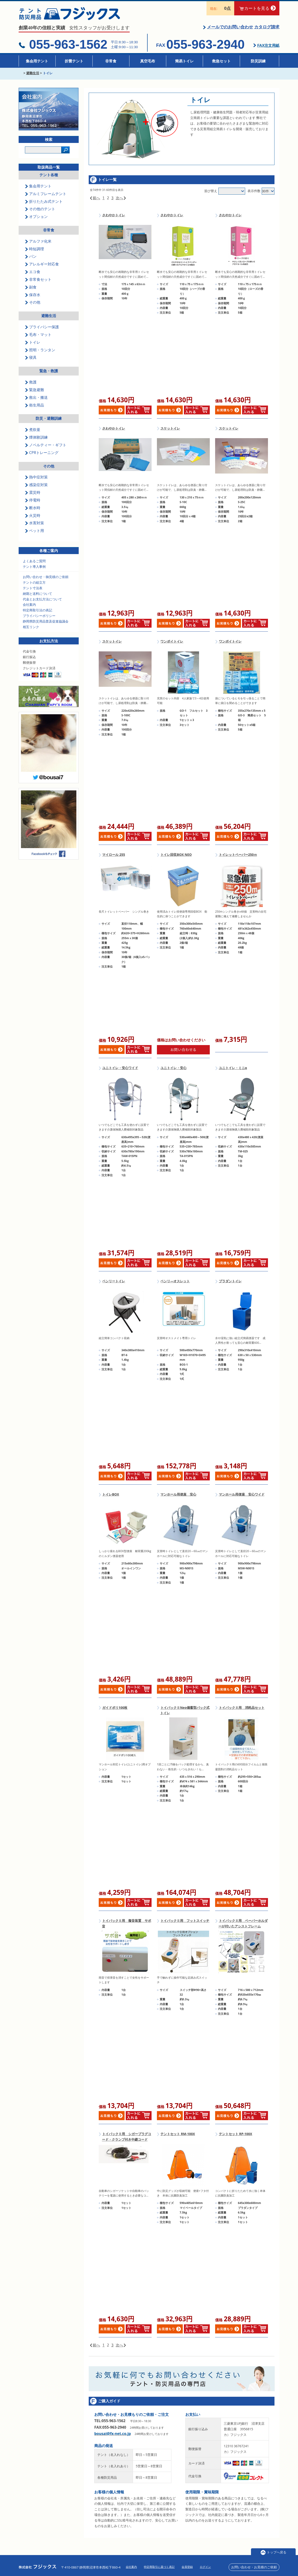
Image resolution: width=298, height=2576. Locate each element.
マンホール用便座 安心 (178, 1494)
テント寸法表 (32, 588)
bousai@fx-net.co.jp (112, 2433)
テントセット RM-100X (177, 2134)
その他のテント (40, 209)
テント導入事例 (34, 567)
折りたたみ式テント (44, 201)
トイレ (32, 342)
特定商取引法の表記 (37, 610)
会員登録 (187, 2567)
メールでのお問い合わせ (230, 27)
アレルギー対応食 (42, 264)
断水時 (32, 508)
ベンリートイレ (113, 1281)
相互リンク (31, 627)
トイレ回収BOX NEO (176, 855)
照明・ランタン (40, 350)
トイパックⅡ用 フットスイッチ (184, 1921)
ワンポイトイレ (171, 642)
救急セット (221, 61)
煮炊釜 (32, 430)
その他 (32, 302)
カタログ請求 (266, 27)
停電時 (32, 500)
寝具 (31, 357)
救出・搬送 (36, 397)
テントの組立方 (34, 583)
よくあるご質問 (34, 561)
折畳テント (74, 61)
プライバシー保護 (42, 327)
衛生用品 (34, 405)
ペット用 (34, 531)
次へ (119, 198)
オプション (36, 217)
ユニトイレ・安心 (173, 1068)
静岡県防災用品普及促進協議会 (45, 621)
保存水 (32, 295)
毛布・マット (38, 335)
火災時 (32, 515)
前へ (96, 198)
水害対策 (34, 523)
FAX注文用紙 (268, 46)
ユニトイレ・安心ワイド (120, 1068)
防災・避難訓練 (49, 418)
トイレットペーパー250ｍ (238, 855)
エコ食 (32, 272)
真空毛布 (147, 61)
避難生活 (48, 316)
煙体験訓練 (36, 437)
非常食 (110, 61)
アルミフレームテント (45, 193)
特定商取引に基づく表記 (159, 2567)
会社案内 (29, 605)
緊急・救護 (48, 371)
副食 (31, 287)
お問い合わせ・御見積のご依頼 (45, 577)
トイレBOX (110, 1494)
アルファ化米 (38, 241)
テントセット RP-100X (235, 2134)
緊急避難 (34, 390)
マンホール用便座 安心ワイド (241, 1494)
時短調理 (34, 249)
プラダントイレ (230, 1281)
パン (31, 256)
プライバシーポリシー (39, 616)
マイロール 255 (113, 855)
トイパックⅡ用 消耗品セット (241, 1708)
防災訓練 (258, 61)
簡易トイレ (184, 61)
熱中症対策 (36, 477)
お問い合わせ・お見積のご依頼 (254, 2567)
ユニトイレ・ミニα (233, 1068)
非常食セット (38, 279)
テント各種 (48, 175)
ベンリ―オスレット (175, 1281)
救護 (31, 382)
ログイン (205, 2567)
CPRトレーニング (41, 452)
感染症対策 (36, 485)
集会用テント (37, 61)
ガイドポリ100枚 (114, 1708)
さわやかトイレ (113, 215)
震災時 (32, 492)
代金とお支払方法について (42, 599)
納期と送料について (37, 594)
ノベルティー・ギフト (45, 445)
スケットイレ (170, 428)
